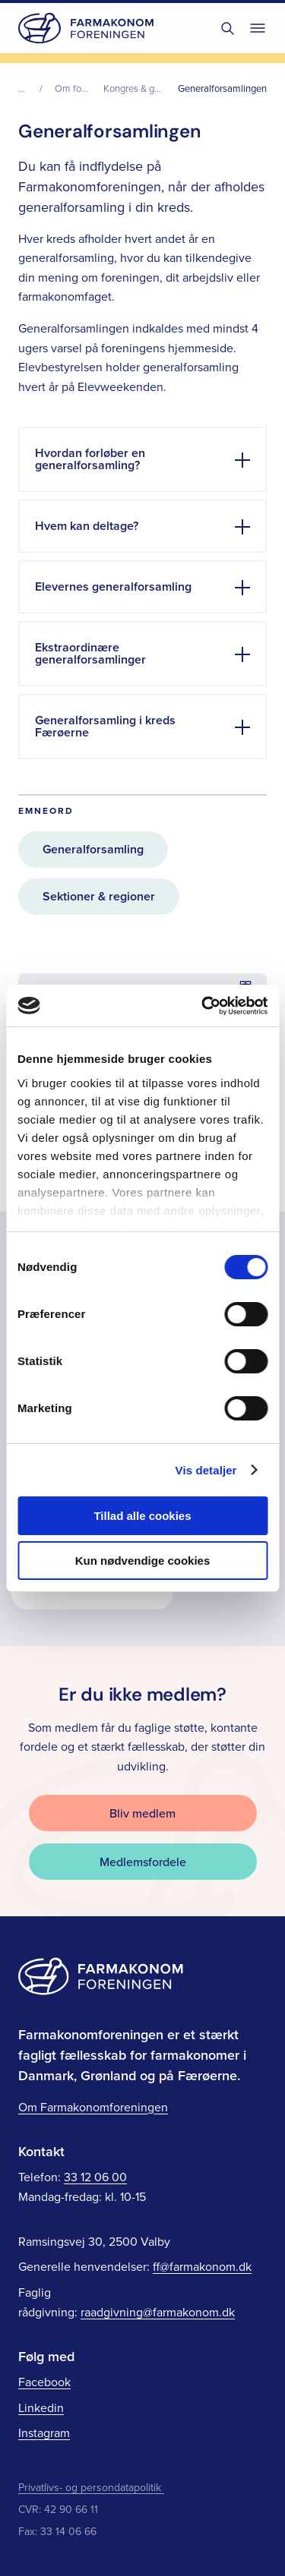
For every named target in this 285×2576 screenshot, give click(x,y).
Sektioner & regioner (99, 896)
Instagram (44, 2432)
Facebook (44, 2381)
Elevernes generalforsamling (113, 586)
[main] (142, 854)
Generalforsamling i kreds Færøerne (105, 726)
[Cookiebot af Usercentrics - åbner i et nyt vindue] (203, 1006)
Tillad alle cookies (142, 1515)
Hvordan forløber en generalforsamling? (90, 459)
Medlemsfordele (143, 1861)
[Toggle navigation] (258, 28)
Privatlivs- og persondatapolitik (91, 2487)
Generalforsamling (93, 849)
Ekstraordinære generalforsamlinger (90, 653)
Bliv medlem (142, 1813)
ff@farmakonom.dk (202, 2266)
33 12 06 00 (95, 2176)
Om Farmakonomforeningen (93, 2106)
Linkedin (41, 2407)
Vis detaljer (206, 1470)
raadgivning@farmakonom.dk (158, 2311)
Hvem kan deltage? (86, 525)
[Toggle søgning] (227, 28)
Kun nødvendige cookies (143, 1560)
